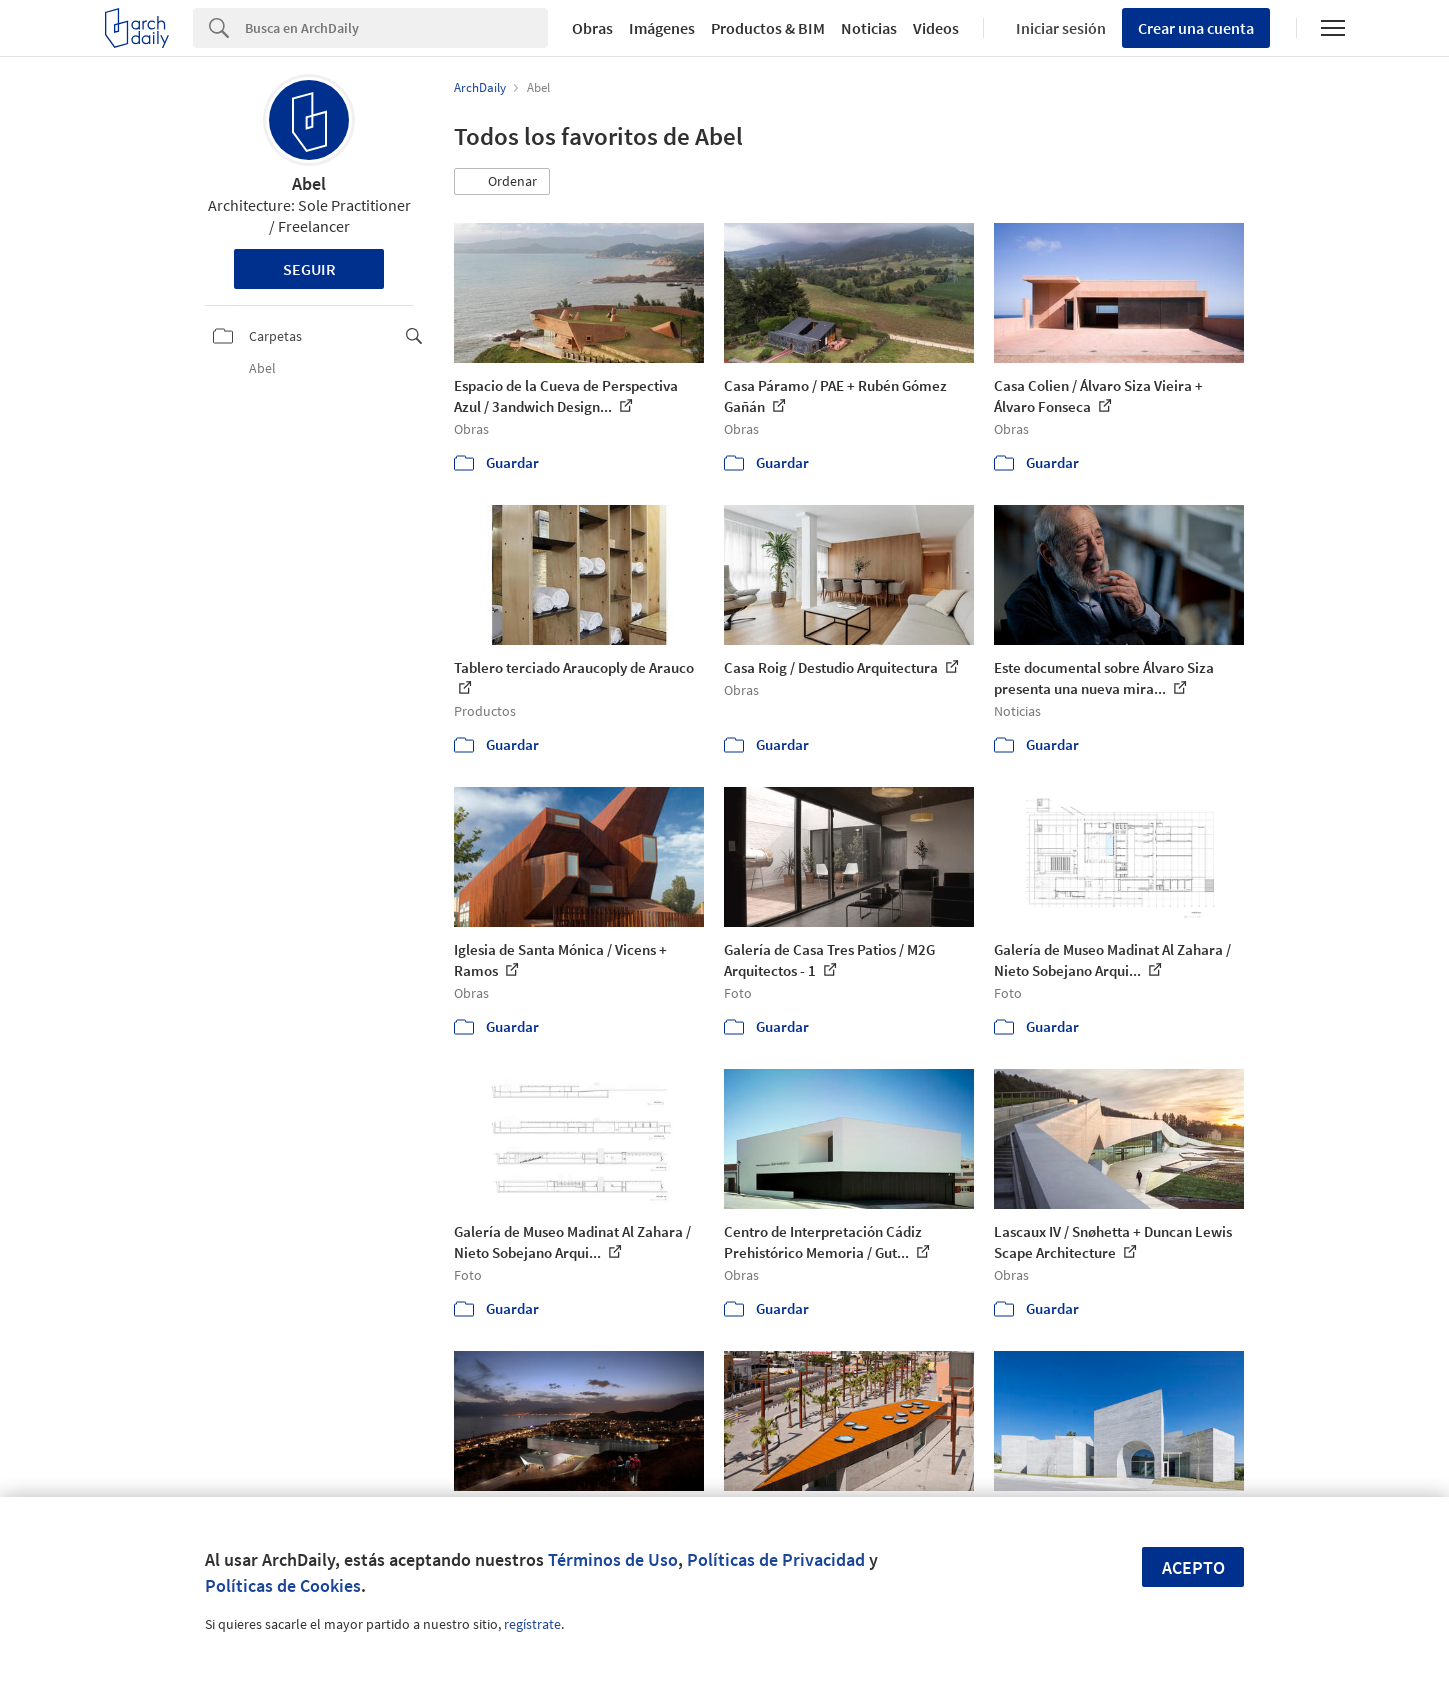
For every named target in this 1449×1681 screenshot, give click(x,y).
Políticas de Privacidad (776, 1559)
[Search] (396, 28)
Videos (936, 28)
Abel (309, 183)
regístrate (532, 1624)
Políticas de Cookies (283, 1585)
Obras (592, 28)
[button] (502, 182)
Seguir (309, 269)
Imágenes (662, 28)
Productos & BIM (768, 28)
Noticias (869, 28)
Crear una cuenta (1196, 28)
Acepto (1193, 1567)
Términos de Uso (613, 1559)
